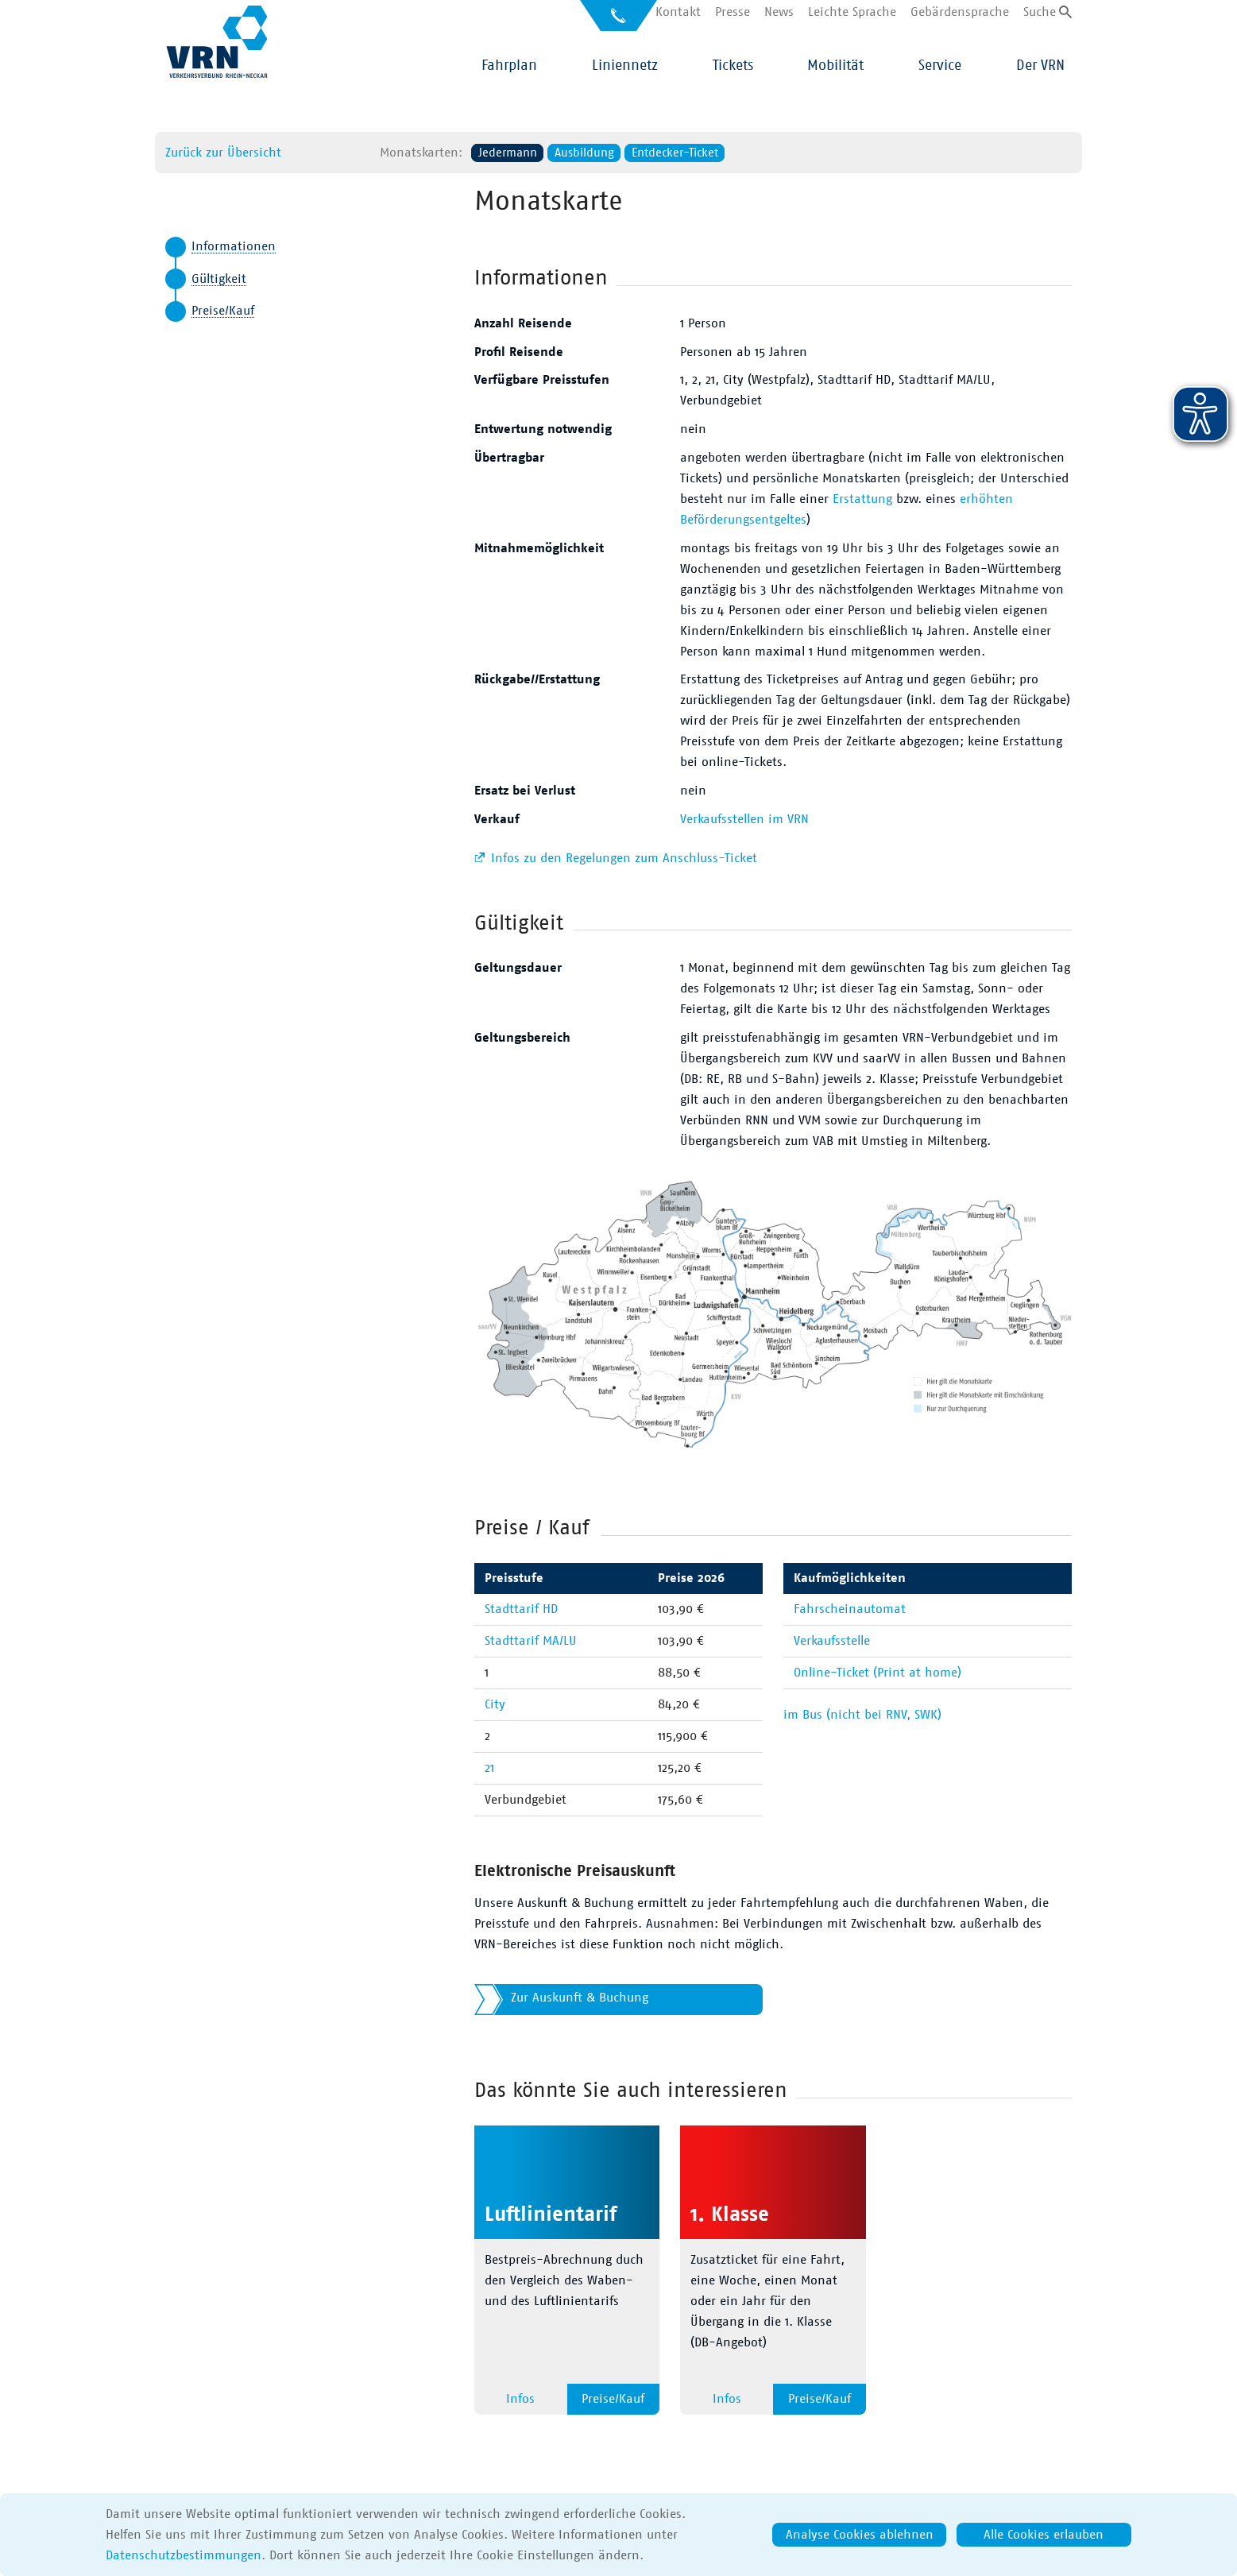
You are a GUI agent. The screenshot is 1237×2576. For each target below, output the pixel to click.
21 (489, 1768)
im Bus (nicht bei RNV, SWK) (862, 1714)
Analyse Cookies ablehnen (860, 2534)
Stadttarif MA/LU (531, 1640)
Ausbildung (584, 153)
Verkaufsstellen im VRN (744, 819)
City (495, 1704)
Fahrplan (509, 66)
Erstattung (862, 499)
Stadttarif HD (521, 1609)
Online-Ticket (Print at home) (877, 1672)
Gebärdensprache (959, 12)
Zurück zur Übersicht (223, 152)
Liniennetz (625, 66)
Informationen (233, 246)
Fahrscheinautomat (850, 1609)
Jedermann (507, 153)
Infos (520, 2398)
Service (939, 66)
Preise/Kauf (222, 310)
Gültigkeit (218, 279)
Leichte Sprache (852, 12)
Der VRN (1040, 66)
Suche (1039, 12)
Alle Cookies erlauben (1044, 2534)
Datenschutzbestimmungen (183, 2555)
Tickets (733, 66)
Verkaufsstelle (832, 1640)
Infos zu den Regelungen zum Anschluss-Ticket (622, 858)
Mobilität (835, 66)
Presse (732, 12)
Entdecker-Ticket (675, 153)
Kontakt (678, 12)
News (779, 12)
